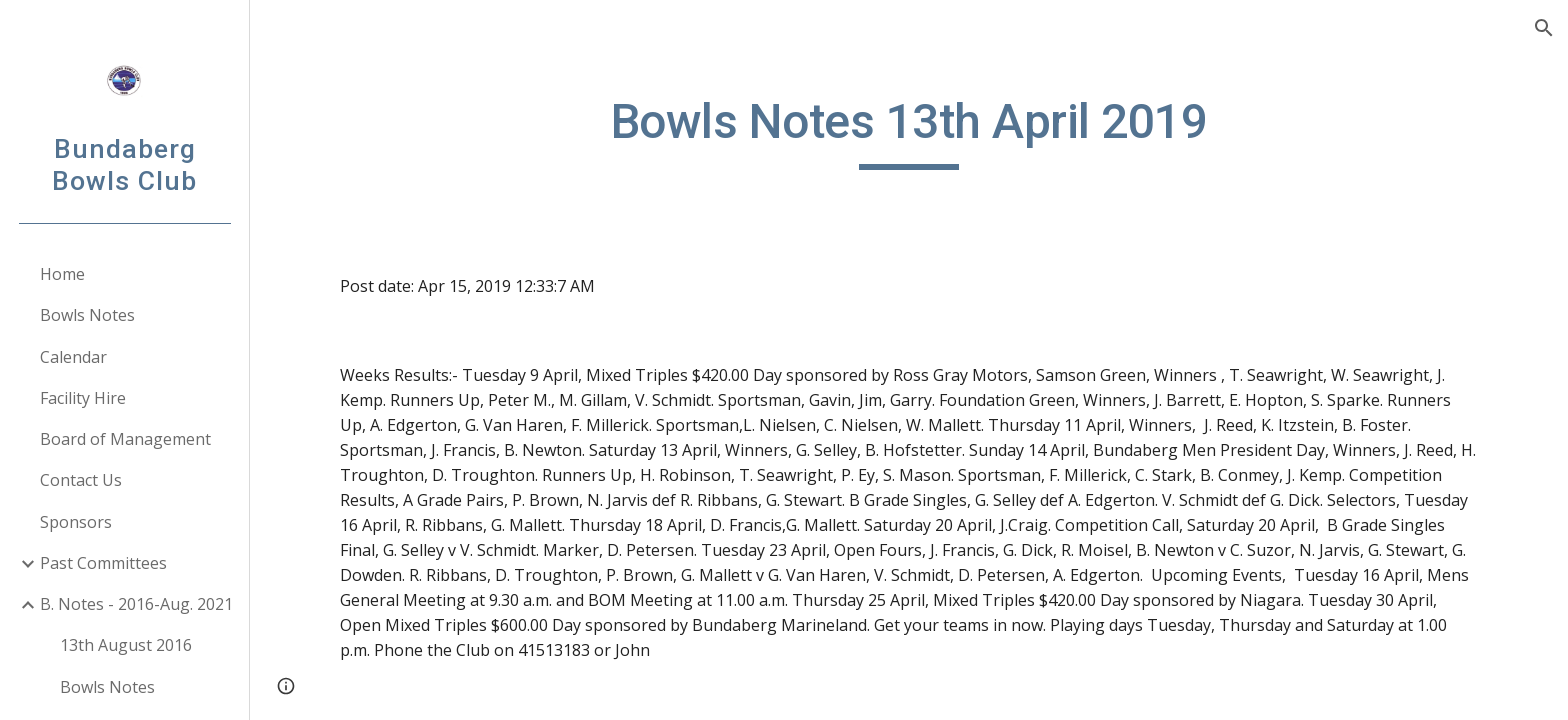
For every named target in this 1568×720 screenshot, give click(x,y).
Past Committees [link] (103, 563)
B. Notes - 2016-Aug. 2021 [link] (136, 604)
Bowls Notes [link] (87, 315)
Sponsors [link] (76, 522)
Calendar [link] (73, 357)
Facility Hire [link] (83, 398)
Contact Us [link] (81, 480)
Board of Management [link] (125, 439)
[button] (1544, 28)
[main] (909, 131)
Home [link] (62, 274)
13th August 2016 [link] (126, 645)
